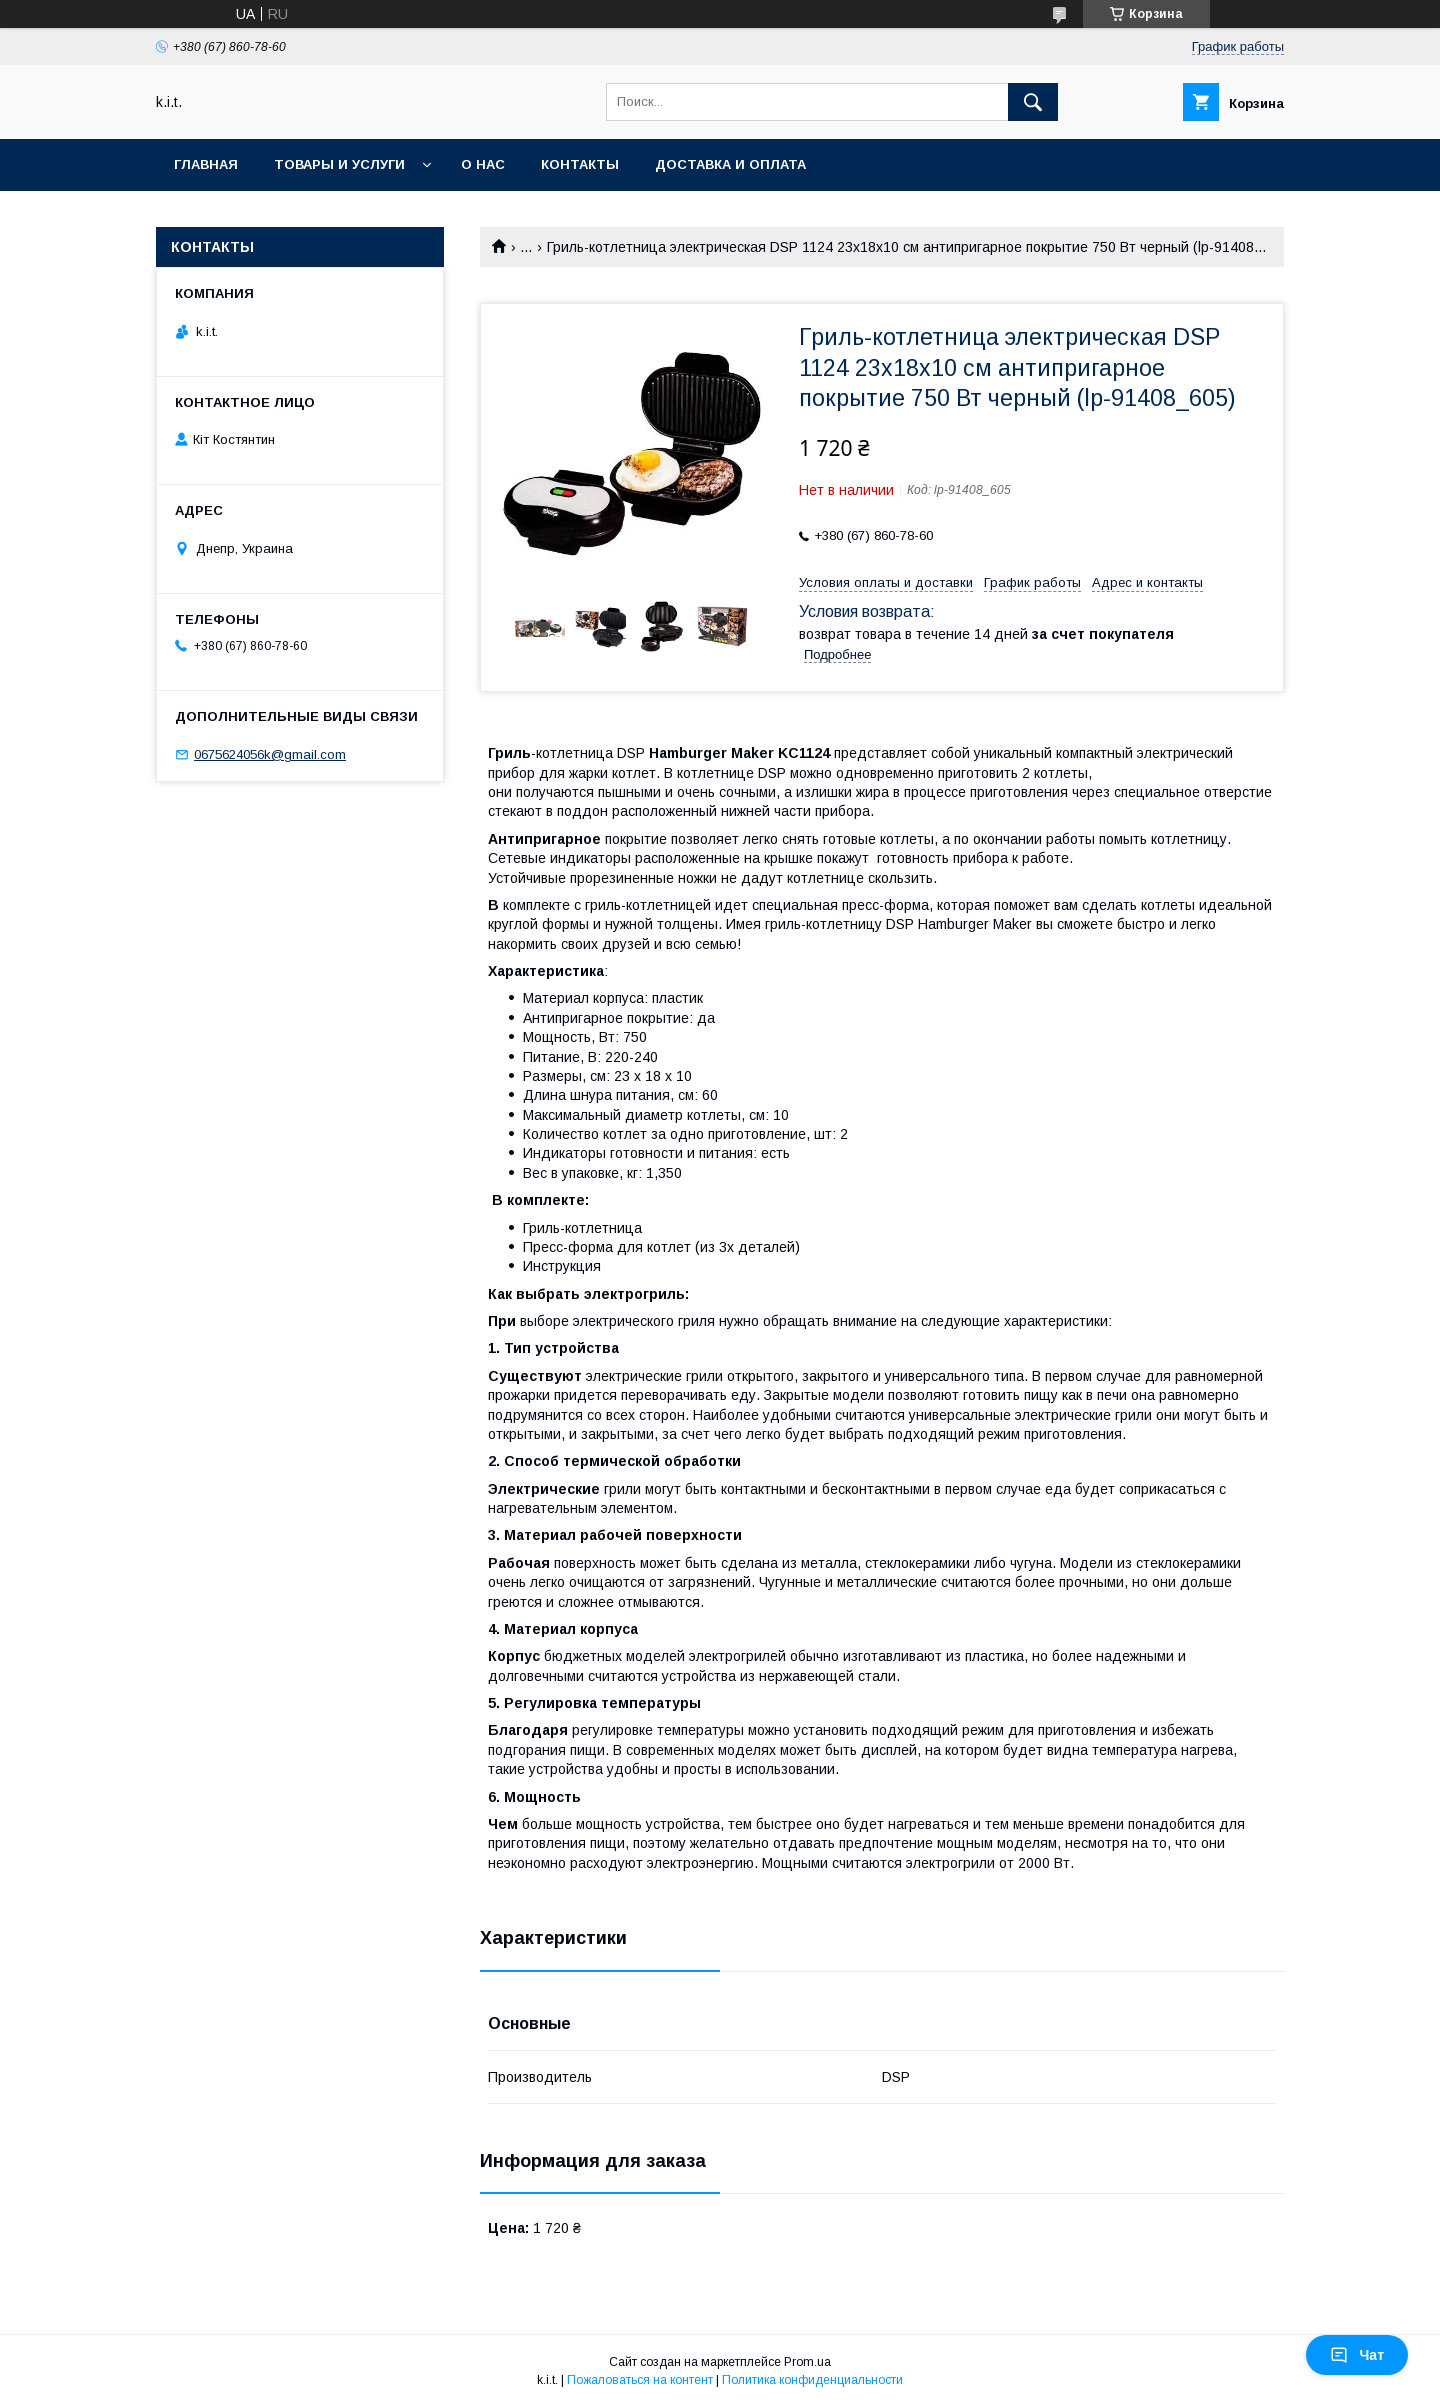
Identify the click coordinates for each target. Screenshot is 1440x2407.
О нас (483, 164)
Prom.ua (807, 2362)
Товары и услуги (339, 164)
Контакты (580, 164)
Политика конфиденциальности (812, 2380)
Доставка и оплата (730, 164)
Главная (206, 164)
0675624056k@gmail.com (270, 754)
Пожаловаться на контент (640, 2380)
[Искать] (1033, 102)
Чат (1357, 2355)
